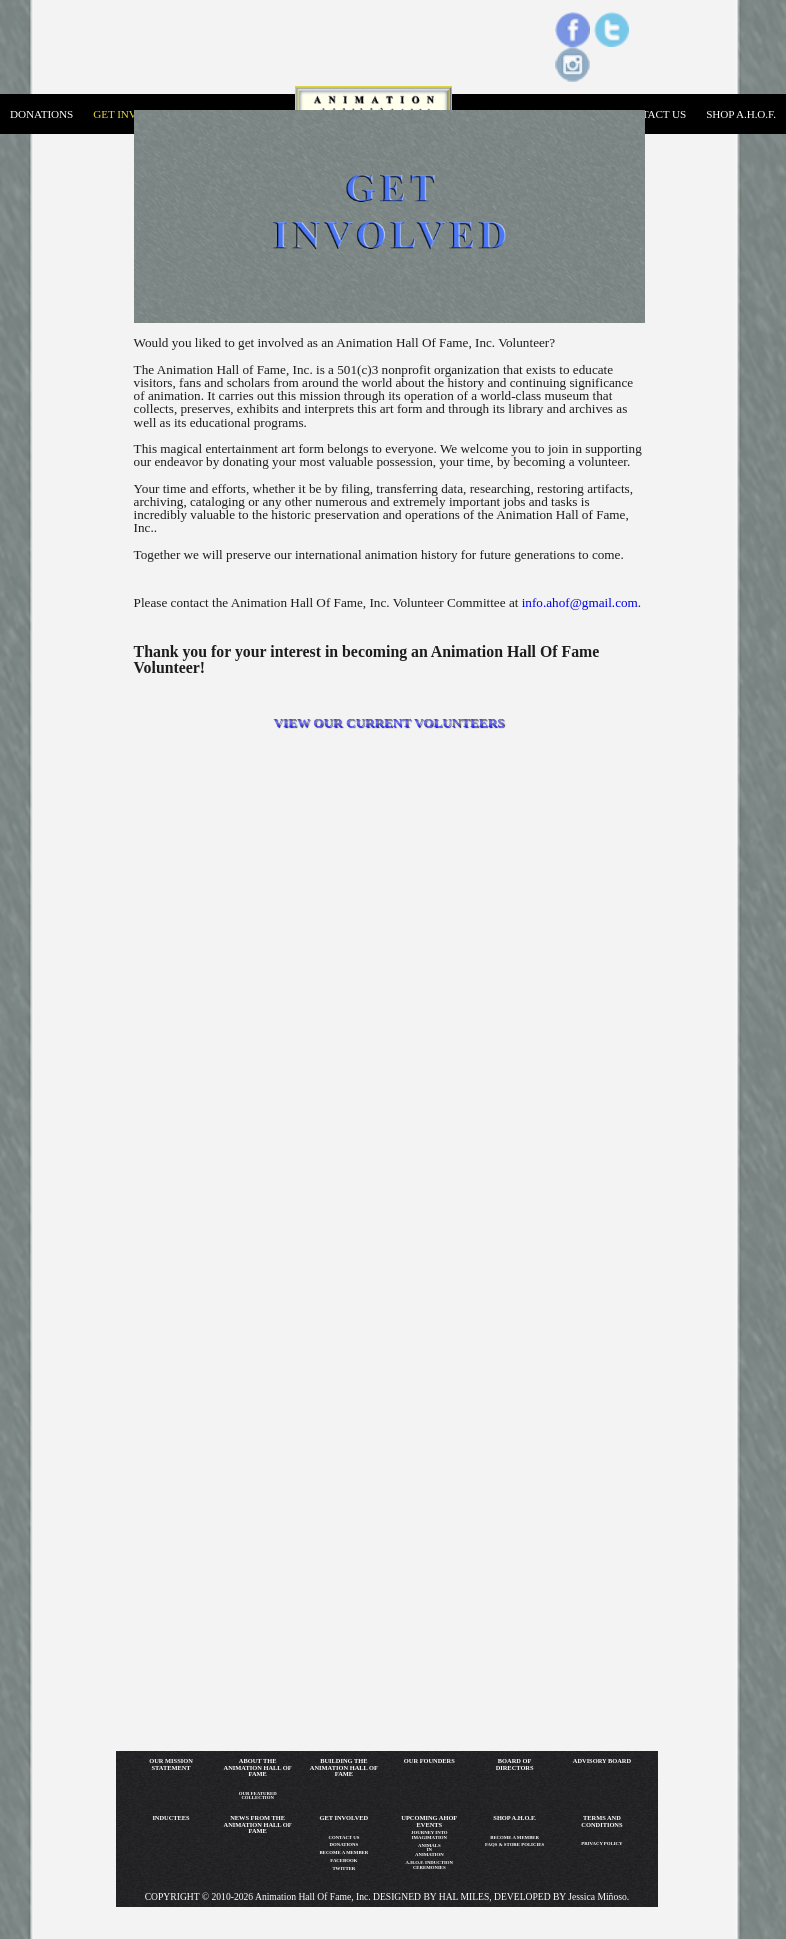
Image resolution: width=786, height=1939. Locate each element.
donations (41, 114)
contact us (652, 114)
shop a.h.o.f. (741, 114)
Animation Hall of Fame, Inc (310, 1896)
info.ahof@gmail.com (580, 602)
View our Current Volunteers (389, 722)
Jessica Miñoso (597, 1896)
